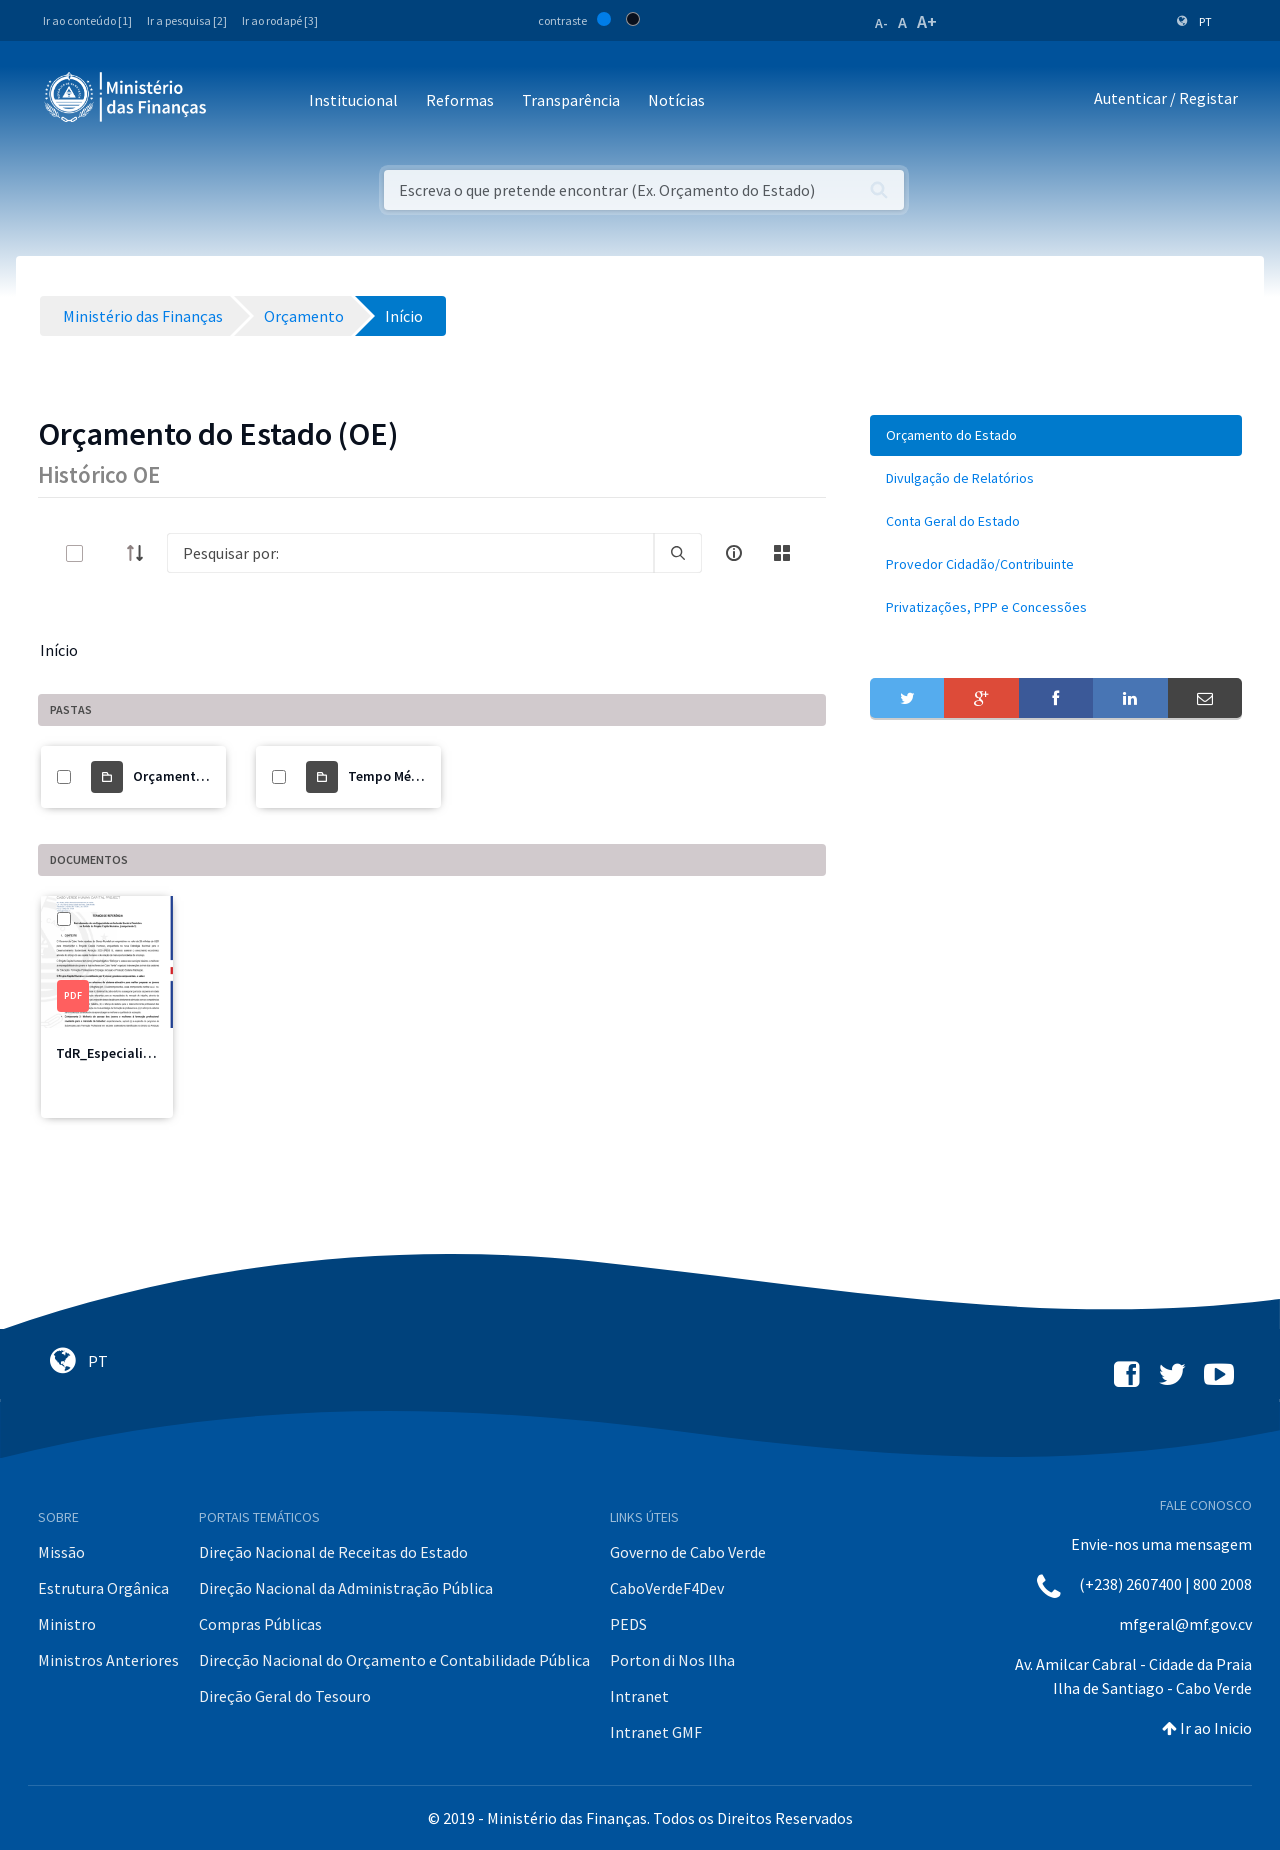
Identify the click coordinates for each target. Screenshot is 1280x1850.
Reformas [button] (460, 100)
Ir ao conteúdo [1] (87, 20)
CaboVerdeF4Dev (667, 1588)
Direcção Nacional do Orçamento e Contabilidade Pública (394, 1660)
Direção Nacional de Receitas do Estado (333, 1552)
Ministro (67, 1624)
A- (881, 23)
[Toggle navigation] (238, 101)
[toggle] (107, 553)
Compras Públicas (260, 1624)
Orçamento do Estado (201, 776)
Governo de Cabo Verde (688, 1552)
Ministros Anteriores (108, 1660)
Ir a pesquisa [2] (187, 20)
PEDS (628, 1624)
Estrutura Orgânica (103, 1588)
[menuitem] (1056, 435)
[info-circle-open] (734, 553)
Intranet (639, 1696)
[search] (678, 553)
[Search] (410, 553)
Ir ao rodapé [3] (280, 20)
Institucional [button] (353, 100)
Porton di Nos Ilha (672, 1660)
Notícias (676, 100)
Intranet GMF (656, 1732)
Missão (61, 1552)
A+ (927, 21)
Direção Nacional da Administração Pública (346, 1588)
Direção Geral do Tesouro (285, 1696)
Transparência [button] (571, 100)
